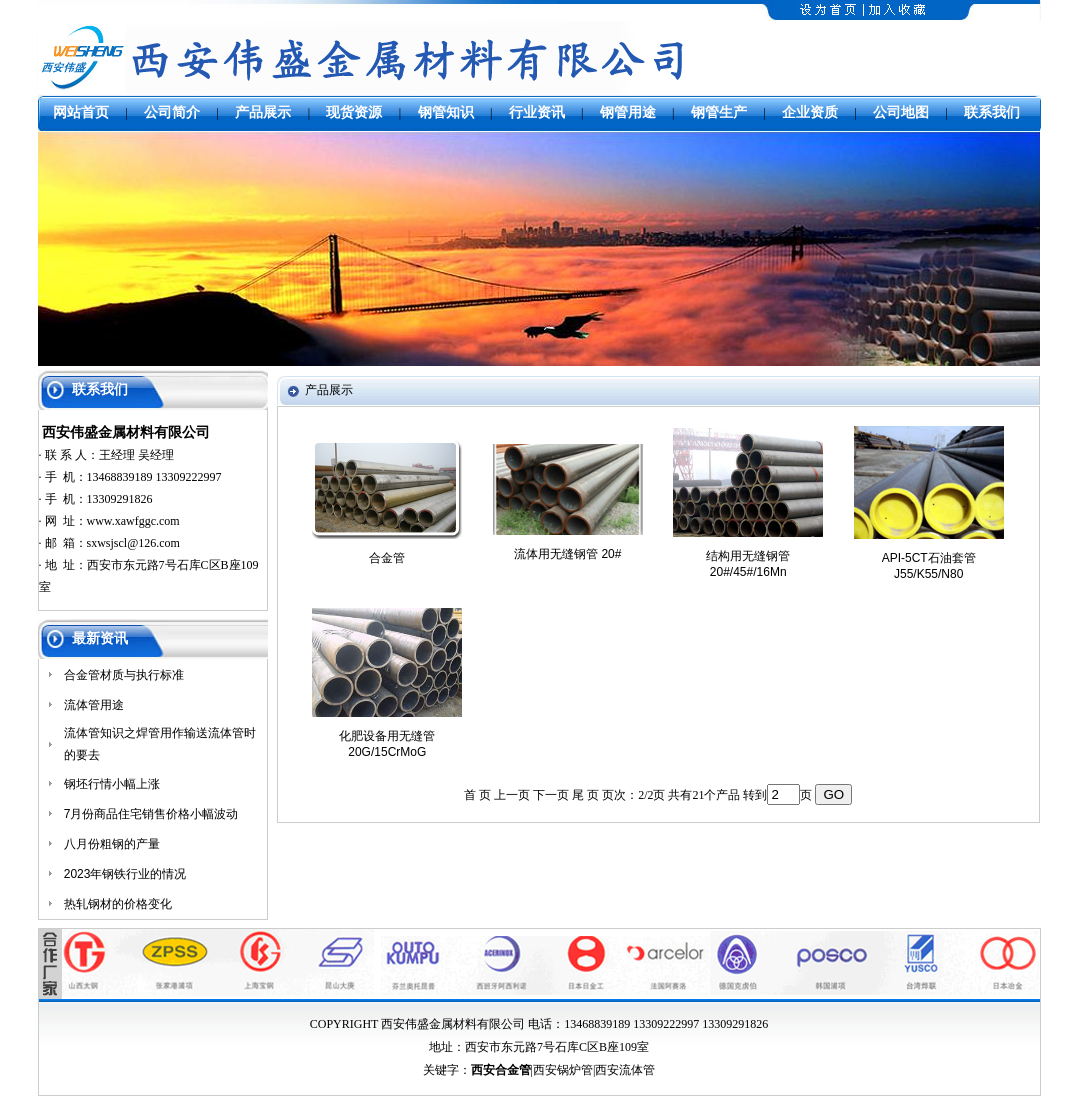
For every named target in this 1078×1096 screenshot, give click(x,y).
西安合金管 (501, 1070)
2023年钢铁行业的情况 (125, 874)
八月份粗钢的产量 (112, 844)
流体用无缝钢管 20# (567, 554)
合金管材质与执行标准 (124, 675)
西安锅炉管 (563, 1070)
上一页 (512, 795)
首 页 (477, 795)
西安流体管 (625, 1070)
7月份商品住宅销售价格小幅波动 (151, 814)
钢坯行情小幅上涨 (112, 784)
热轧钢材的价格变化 (118, 904)
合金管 (387, 558)
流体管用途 (94, 705)
